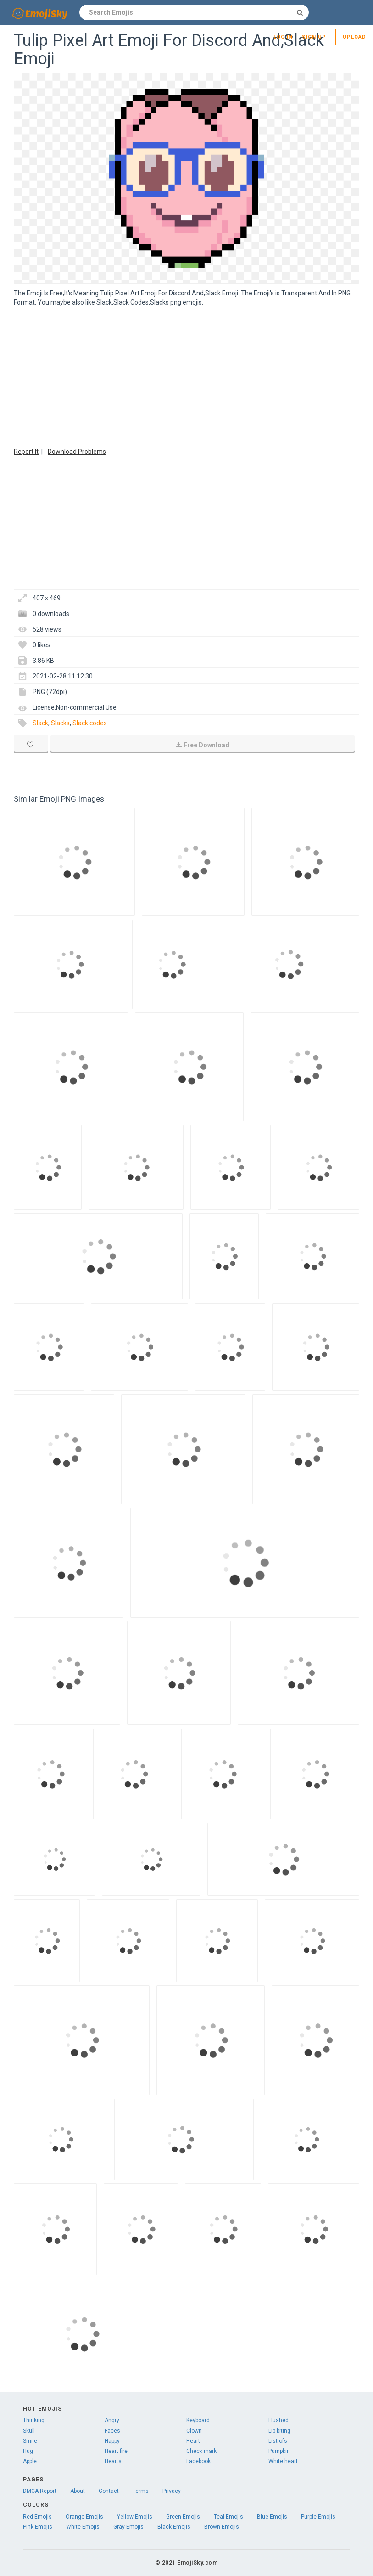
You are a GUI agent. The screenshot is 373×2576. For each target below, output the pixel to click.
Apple (30, 2461)
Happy (112, 2441)
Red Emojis (37, 2517)
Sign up (314, 37)
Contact (109, 2491)
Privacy (171, 2491)
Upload (354, 37)
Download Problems (77, 451)
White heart (283, 2461)
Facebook (198, 2461)
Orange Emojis (84, 2517)
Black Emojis (173, 2527)
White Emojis (83, 2527)
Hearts (113, 2461)
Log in (283, 37)
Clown (194, 2431)
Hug (28, 2451)
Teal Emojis (228, 2517)
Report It (26, 451)
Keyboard (198, 2420)
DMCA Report (39, 2491)
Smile (30, 2441)
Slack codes (89, 723)
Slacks (60, 723)
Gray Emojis (128, 2527)
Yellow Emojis (134, 2517)
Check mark (201, 2451)
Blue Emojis (272, 2517)
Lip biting (279, 2431)
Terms (141, 2491)
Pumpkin (279, 2451)
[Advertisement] (186, 375)
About (77, 2491)
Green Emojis (183, 2517)
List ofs (277, 2441)
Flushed (278, 2420)
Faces (112, 2431)
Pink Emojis (37, 2527)
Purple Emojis (318, 2517)
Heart (193, 2441)
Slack (40, 723)
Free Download (202, 745)
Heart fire (116, 2451)
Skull (29, 2431)
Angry (112, 2420)
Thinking (34, 2420)
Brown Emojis (221, 2527)
